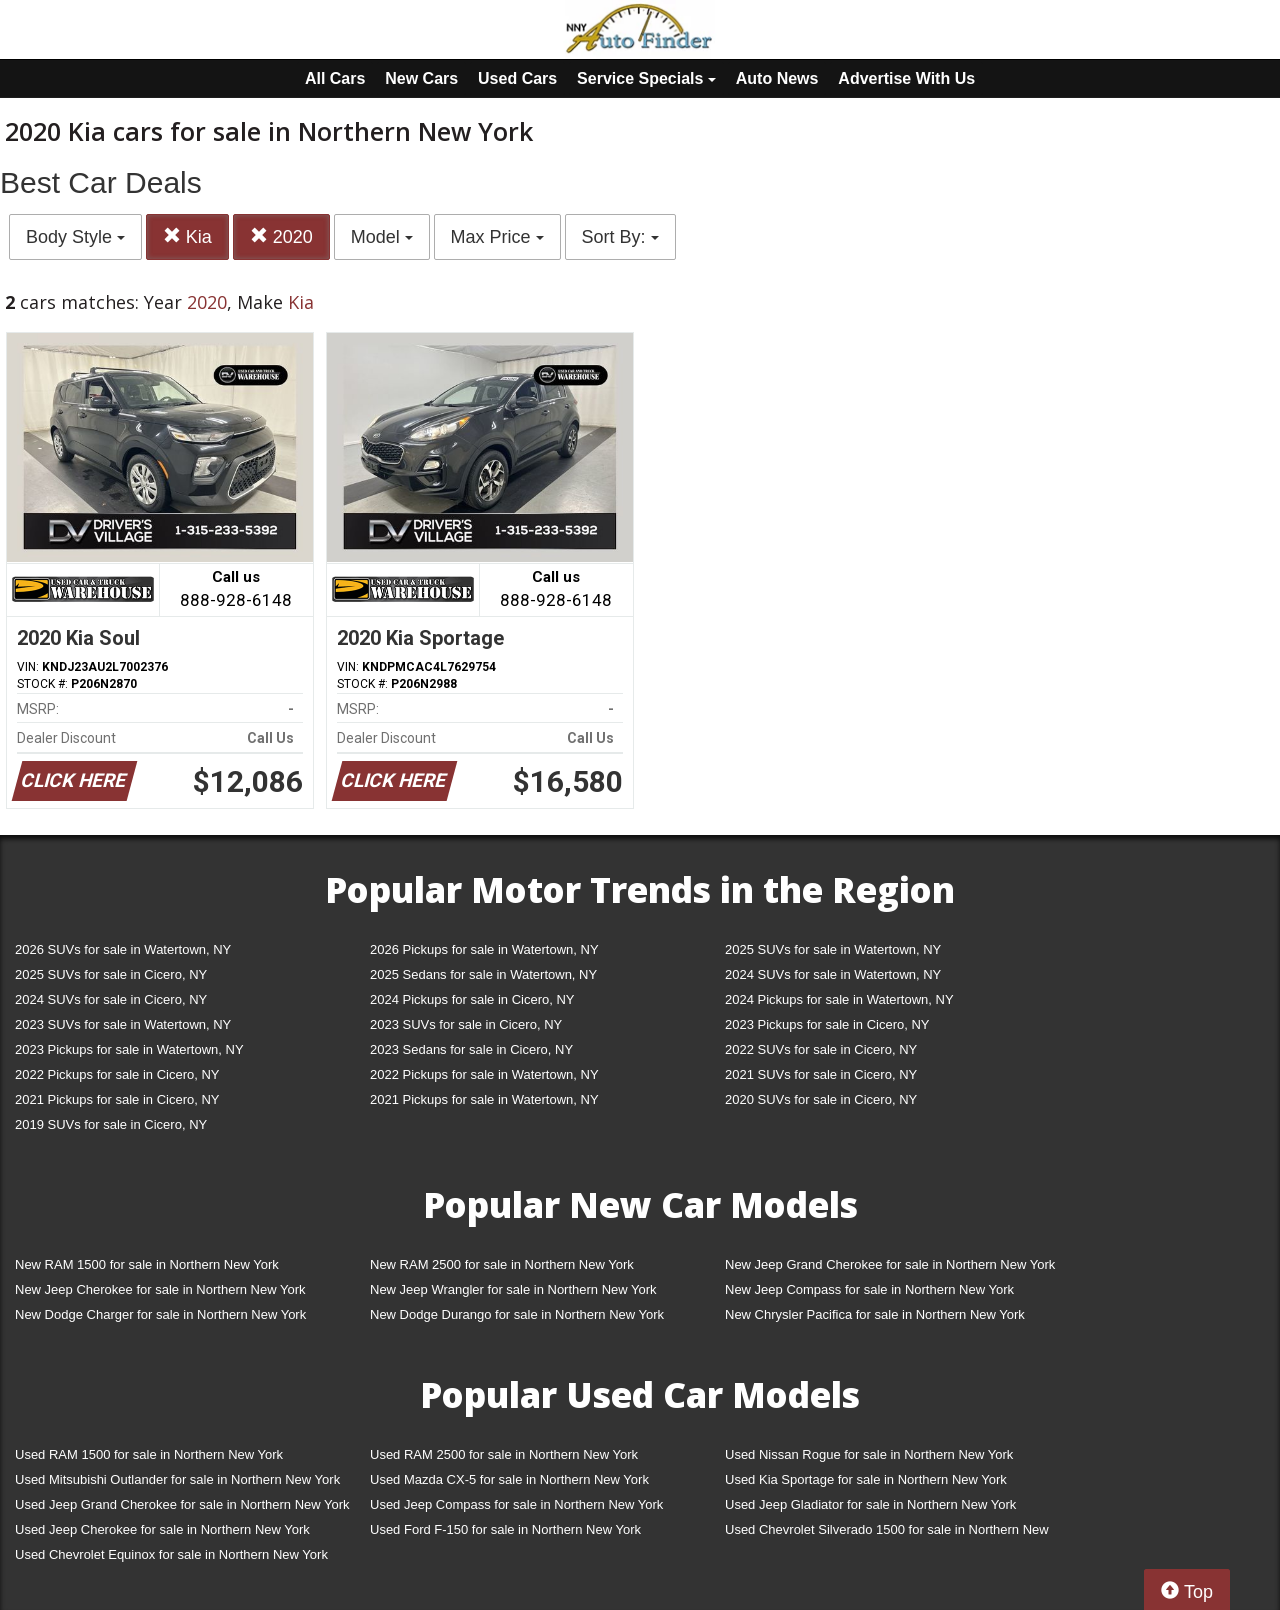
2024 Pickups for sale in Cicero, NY (472, 999)
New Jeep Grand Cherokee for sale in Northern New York (890, 1264)
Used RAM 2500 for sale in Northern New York (504, 1454)
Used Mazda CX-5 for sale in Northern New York (509, 1479)
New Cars (421, 78)
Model (382, 237)
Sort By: (620, 237)
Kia (187, 236)
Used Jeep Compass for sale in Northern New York (516, 1504)
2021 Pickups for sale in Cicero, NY (117, 1099)
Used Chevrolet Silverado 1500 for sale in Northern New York (887, 1533)
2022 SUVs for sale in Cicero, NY (821, 1049)
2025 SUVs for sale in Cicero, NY (111, 974)
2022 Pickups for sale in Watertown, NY (484, 1074)
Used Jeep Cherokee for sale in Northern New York (162, 1529)
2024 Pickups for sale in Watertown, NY (839, 999)
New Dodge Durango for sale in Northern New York (517, 1314)
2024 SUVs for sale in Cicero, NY (111, 999)
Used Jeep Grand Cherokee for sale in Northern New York (182, 1504)
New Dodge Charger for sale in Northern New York (160, 1314)
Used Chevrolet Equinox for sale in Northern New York (171, 1554)
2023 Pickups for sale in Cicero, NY (827, 1024)
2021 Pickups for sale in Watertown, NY (484, 1099)
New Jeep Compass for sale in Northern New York (869, 1289)
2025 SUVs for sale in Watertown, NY (833, 949)
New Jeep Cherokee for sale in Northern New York (160, 1289)
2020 (281, 236)
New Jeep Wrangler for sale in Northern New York (513, 1289)
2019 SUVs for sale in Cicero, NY (111, 1124)
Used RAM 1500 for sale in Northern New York (149, 1454)
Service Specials (646, 78)
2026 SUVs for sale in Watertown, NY (123, 949)
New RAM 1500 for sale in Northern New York (147, 1264)
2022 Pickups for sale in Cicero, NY (117, 1074)
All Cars (335, 78)
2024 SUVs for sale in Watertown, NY (833, 974)
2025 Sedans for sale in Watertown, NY (483, 974)
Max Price (497, 237)
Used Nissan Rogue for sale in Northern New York (869, 1454)
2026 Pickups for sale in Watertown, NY (484, 949)
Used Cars (517, 78)
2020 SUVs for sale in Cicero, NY (821, 1099)
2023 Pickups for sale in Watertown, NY (129, 1049)
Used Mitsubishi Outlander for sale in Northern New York (177, 1479)
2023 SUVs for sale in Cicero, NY (466, 1024)
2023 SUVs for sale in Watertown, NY (123, 1024)
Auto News (777, 78)
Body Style (75, 237)
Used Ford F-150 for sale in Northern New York (505, 1529)
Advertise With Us (906, 78)
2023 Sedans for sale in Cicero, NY (471, 1049)
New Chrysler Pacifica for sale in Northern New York (875, 1314)
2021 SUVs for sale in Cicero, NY (821, 1074)
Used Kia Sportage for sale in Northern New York (866, 1479)
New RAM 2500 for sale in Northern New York (502, 1264)
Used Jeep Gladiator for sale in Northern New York (870, 1504)
